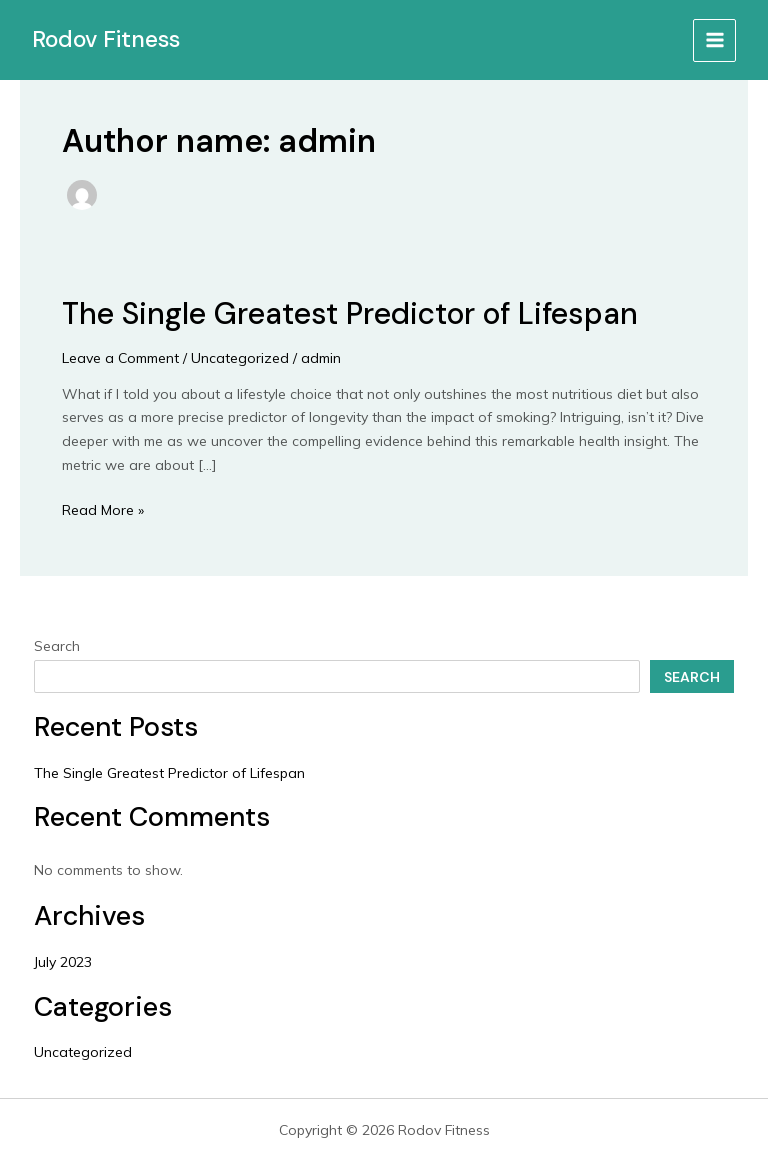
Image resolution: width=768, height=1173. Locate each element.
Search (57, 646)
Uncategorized (240, 358)
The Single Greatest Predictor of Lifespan (350, 313)
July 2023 (63, 962)
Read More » (103, 509)
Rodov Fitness (106, 39)
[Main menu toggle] (714, 40)
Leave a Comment (120, 358)
